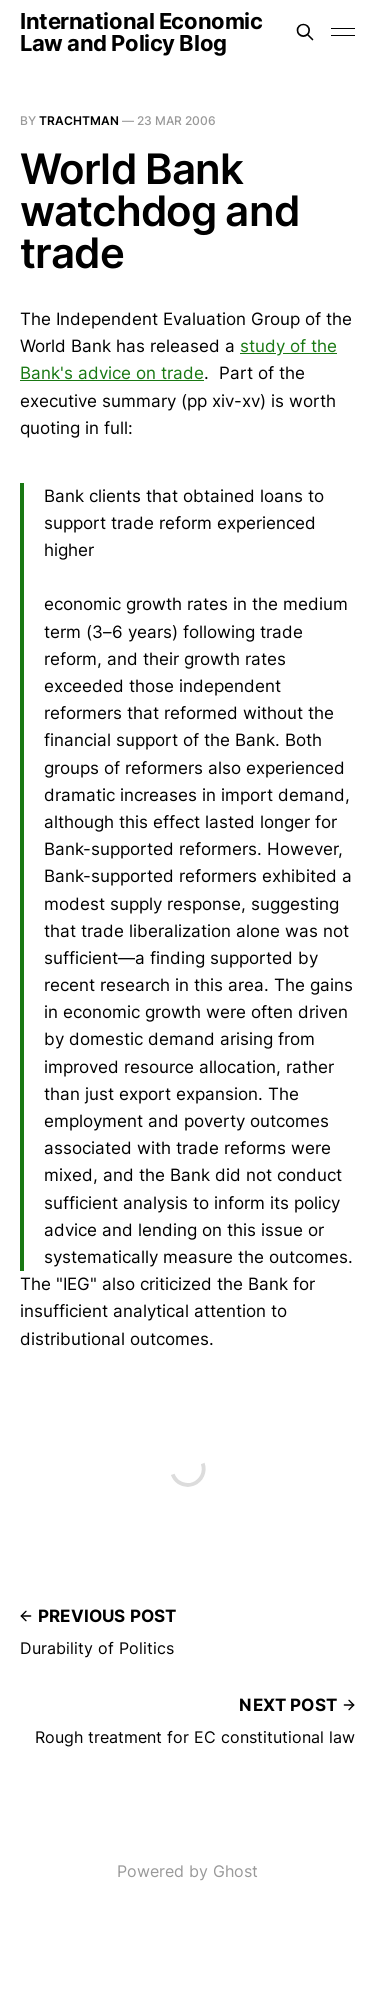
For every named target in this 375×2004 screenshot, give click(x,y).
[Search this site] (305, 32)
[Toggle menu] (343, 32)
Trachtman (79, 120)
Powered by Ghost (187, 1871)
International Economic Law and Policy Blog (141, 32)
